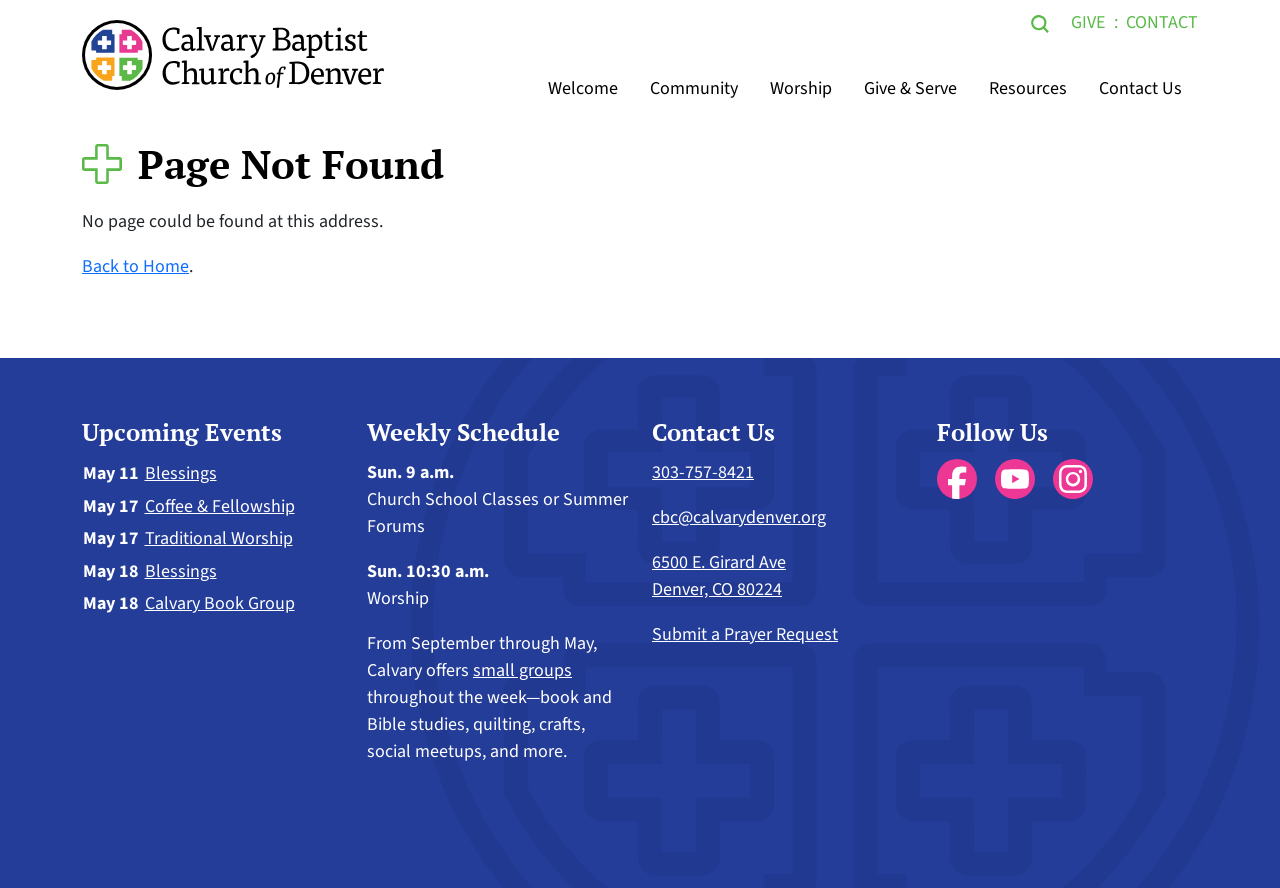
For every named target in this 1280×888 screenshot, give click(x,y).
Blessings (181, 473)
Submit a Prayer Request (745, 634)
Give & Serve (910, 88)
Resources (1028, 88)
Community (694, 88)
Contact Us (1140, 88)
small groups (522, 670)
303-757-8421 (703, 472)
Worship (801, 88)
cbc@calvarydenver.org (739, 517)
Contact (1162, 22)
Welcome (583, 88)
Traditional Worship (219, 538)
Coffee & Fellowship (220, 506)
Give (1088, 22)
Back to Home (135, 266)
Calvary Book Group (220, 603)
